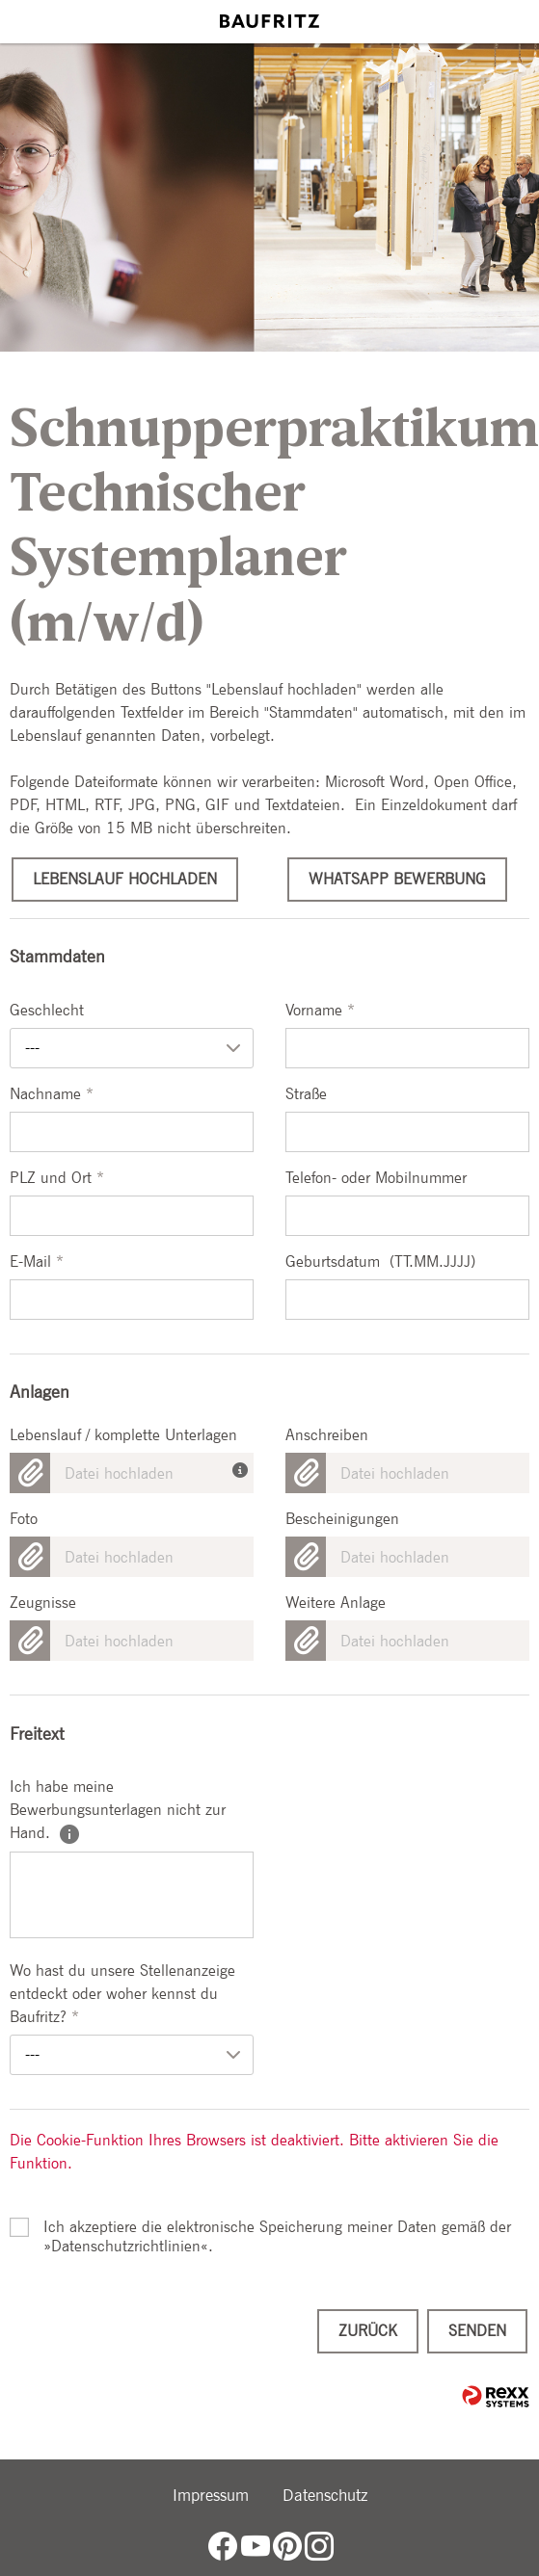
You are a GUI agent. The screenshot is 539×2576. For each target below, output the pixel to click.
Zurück (367, 2331)
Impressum (211, 2495)
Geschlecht (47, 1010)
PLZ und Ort (57, 1178)
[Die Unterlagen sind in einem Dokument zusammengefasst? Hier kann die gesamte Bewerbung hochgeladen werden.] (243, 1465)
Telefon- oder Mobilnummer (376, 1178)
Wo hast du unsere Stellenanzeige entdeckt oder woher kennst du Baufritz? (122, 1993)
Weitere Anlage (335, 1602)
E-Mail (37, 1261)
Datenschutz (325, 2495)
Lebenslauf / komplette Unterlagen (123, 1435)
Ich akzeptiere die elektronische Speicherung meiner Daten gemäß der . (277, 2227)
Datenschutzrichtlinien (126, 2246)
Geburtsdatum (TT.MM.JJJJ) (380, 1261)
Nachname (52, 1094)
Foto (24, 1519)
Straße (306, 1094)
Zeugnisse (43, 1602)
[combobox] (132, 1048)
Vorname (320, 1010)
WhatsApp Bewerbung (397, 879)
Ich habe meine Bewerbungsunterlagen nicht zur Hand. (118, 1809)
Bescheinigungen (342, 1519)
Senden (477, 2331)
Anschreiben (326, 1435)
